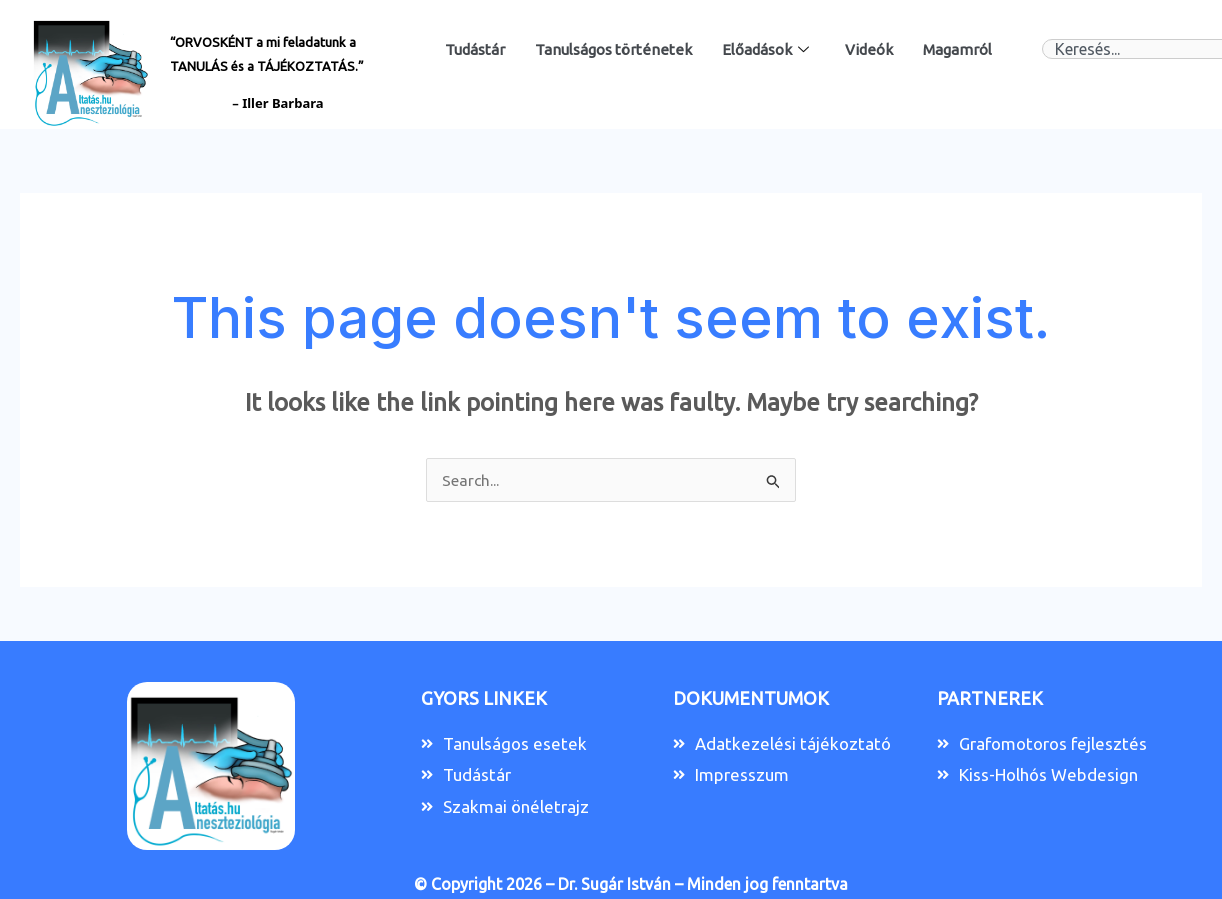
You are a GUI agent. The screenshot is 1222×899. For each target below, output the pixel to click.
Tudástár (475, 49)
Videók (869, 49)
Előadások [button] (765, 50)
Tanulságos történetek (613, 49)
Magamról (957, 49)
